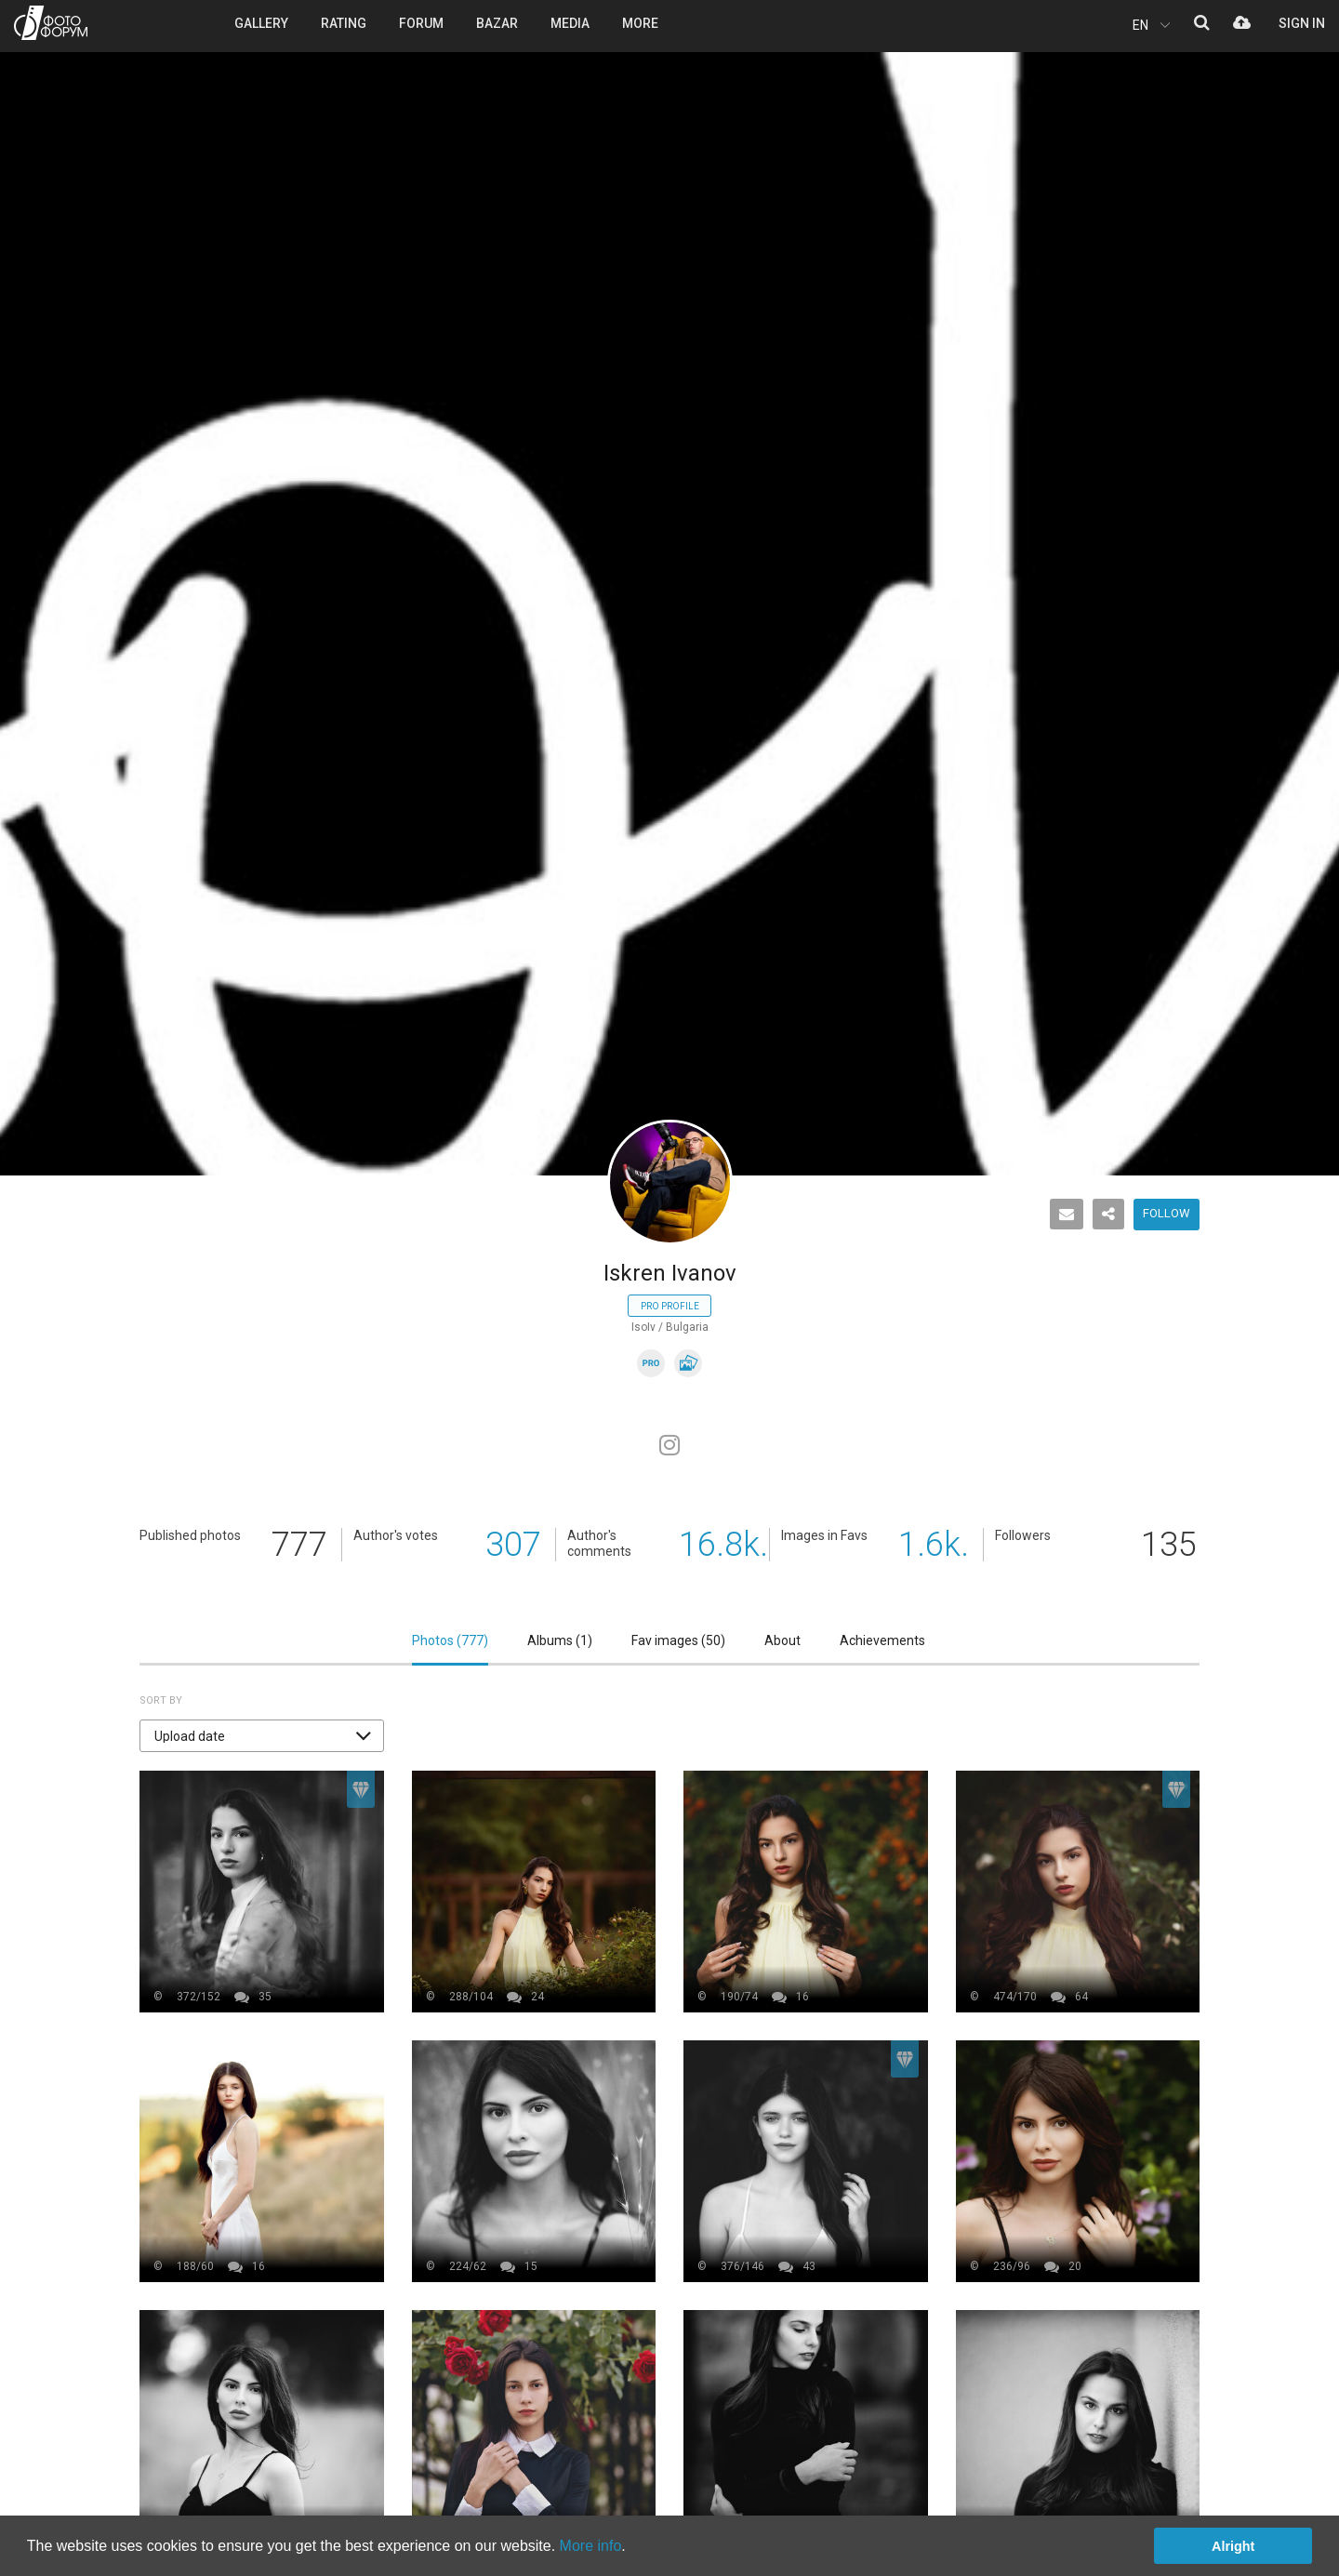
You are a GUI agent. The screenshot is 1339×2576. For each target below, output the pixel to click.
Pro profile (670, 1306)
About (782, 1640)
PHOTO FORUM (50, 23)
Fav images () (678, 1640)
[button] (261, 1736)
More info (591, 2546)
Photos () (450, 1640)
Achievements (882, 1640)
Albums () (559, 1640)
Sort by (160, 1700)
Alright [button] (1233, 2546)
